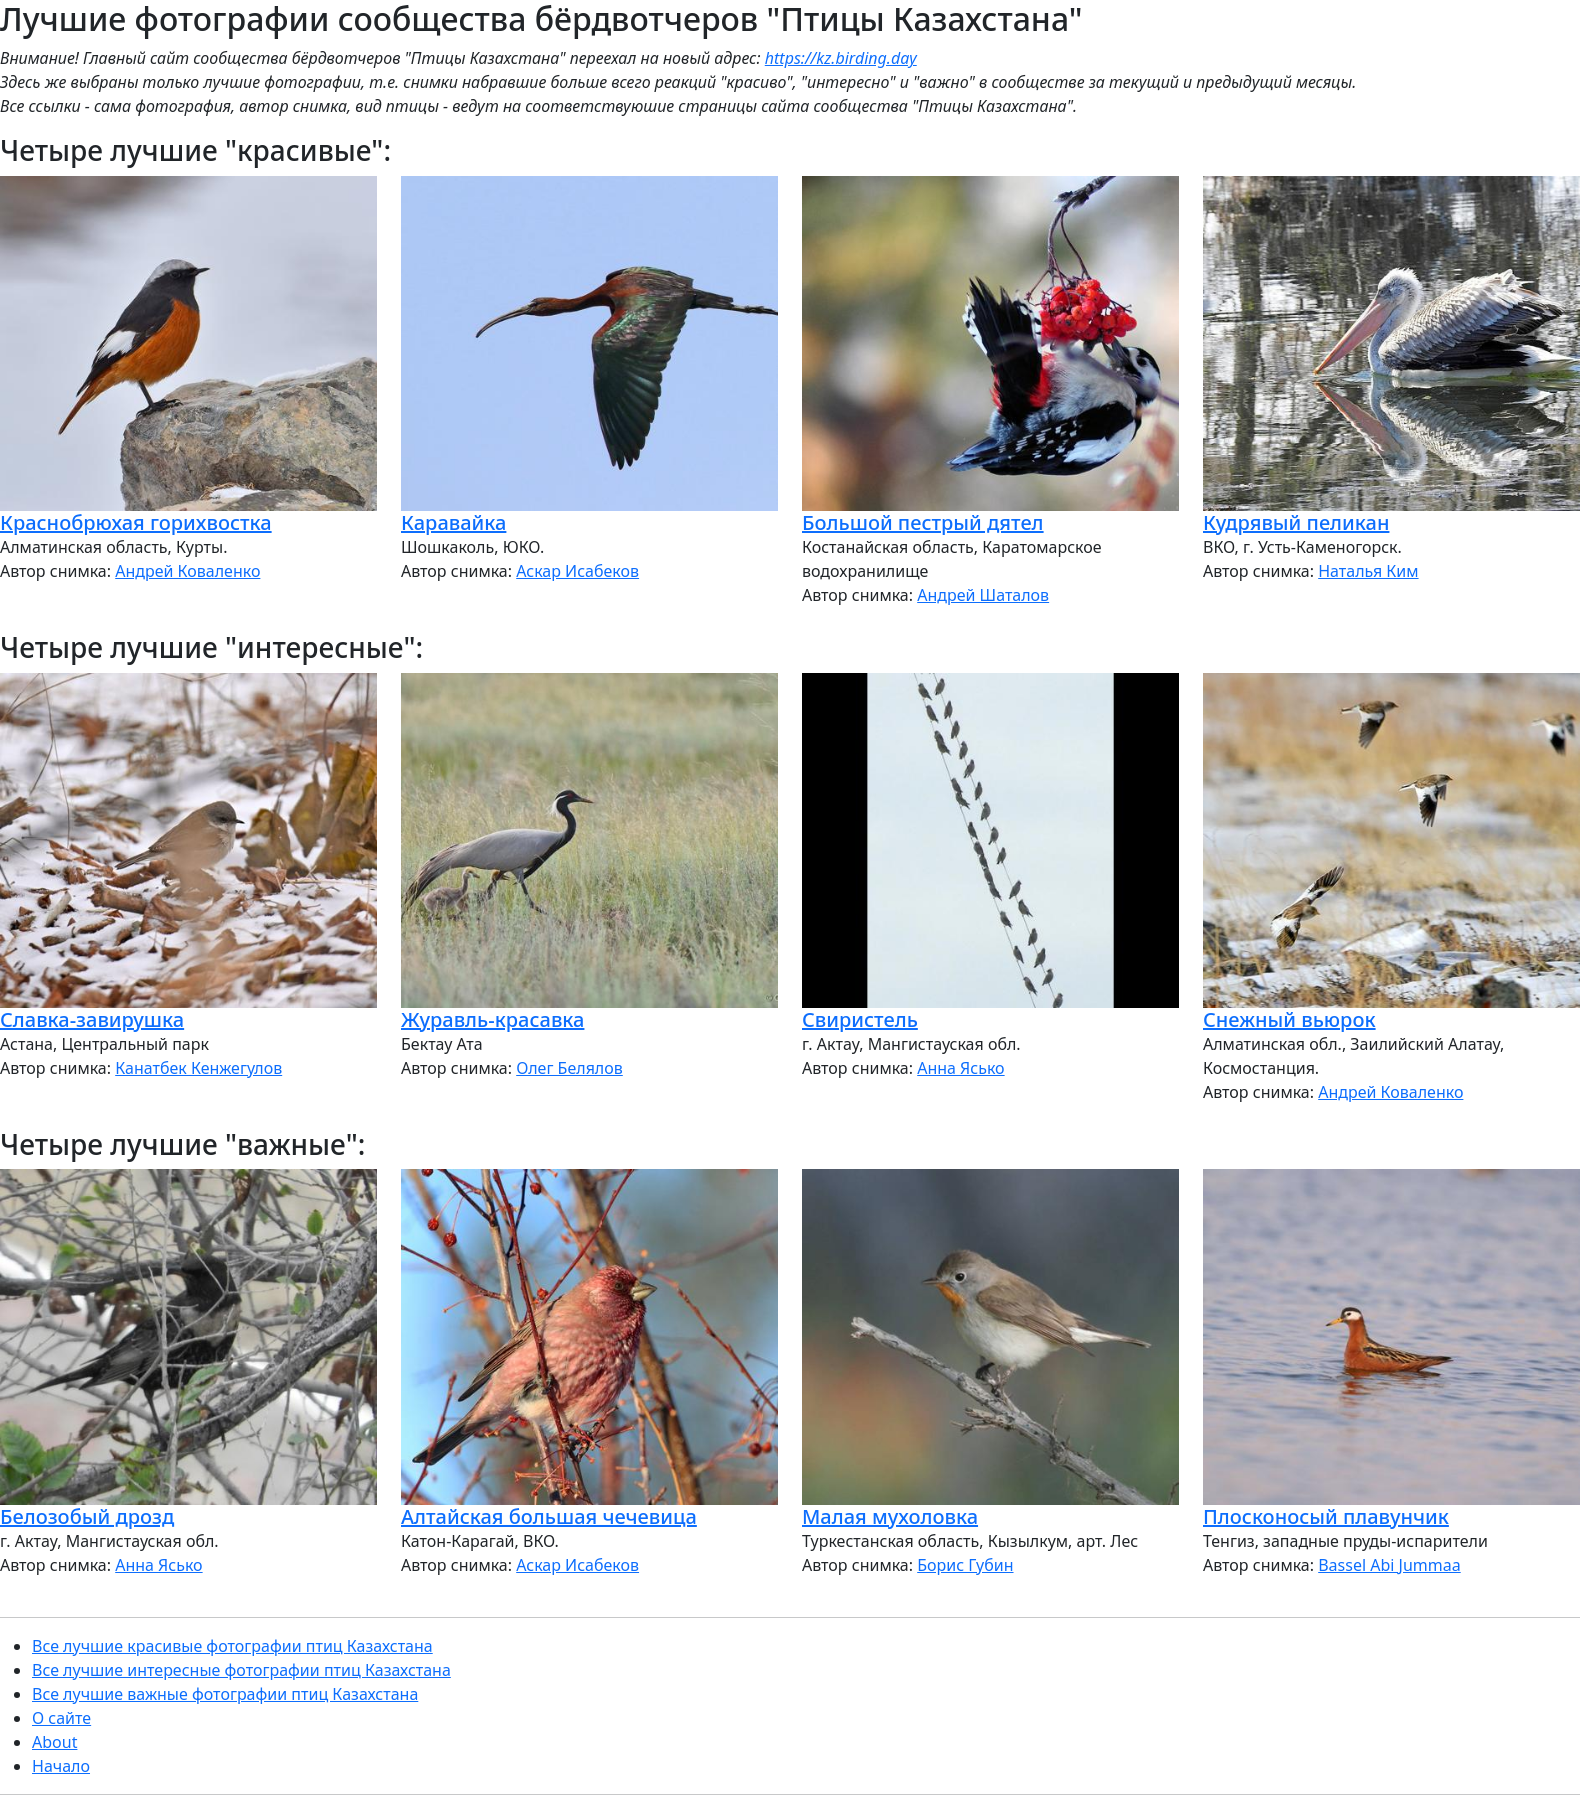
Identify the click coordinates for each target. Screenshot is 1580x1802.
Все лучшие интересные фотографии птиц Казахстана (241, 1670)
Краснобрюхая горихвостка (136, 522)
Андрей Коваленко (187, 571)
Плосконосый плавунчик (1326, 1516)
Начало (61, 1766)
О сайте (61, 1718)
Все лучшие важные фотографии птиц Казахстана (225, 1694)
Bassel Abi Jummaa (1389, 1565)
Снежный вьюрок (1289, 1019)
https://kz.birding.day (841, 58)
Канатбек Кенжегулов (198, 1068)
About (54, 1742)
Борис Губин (965, 1565)
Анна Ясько (960, 1068)
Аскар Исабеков (577, 571)
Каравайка (453, 522)
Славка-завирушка (92, 1019)
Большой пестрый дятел (923, 522)
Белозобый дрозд (87, 1516)
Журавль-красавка (492, 1019)
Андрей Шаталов (983, 595)
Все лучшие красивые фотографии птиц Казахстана (232, 1646)
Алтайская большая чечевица (549, 1516)
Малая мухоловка (890, 1516)
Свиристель (860, 1019)
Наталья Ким (1368, 571)
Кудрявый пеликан (1296, 522)
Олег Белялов (569, 1068)
